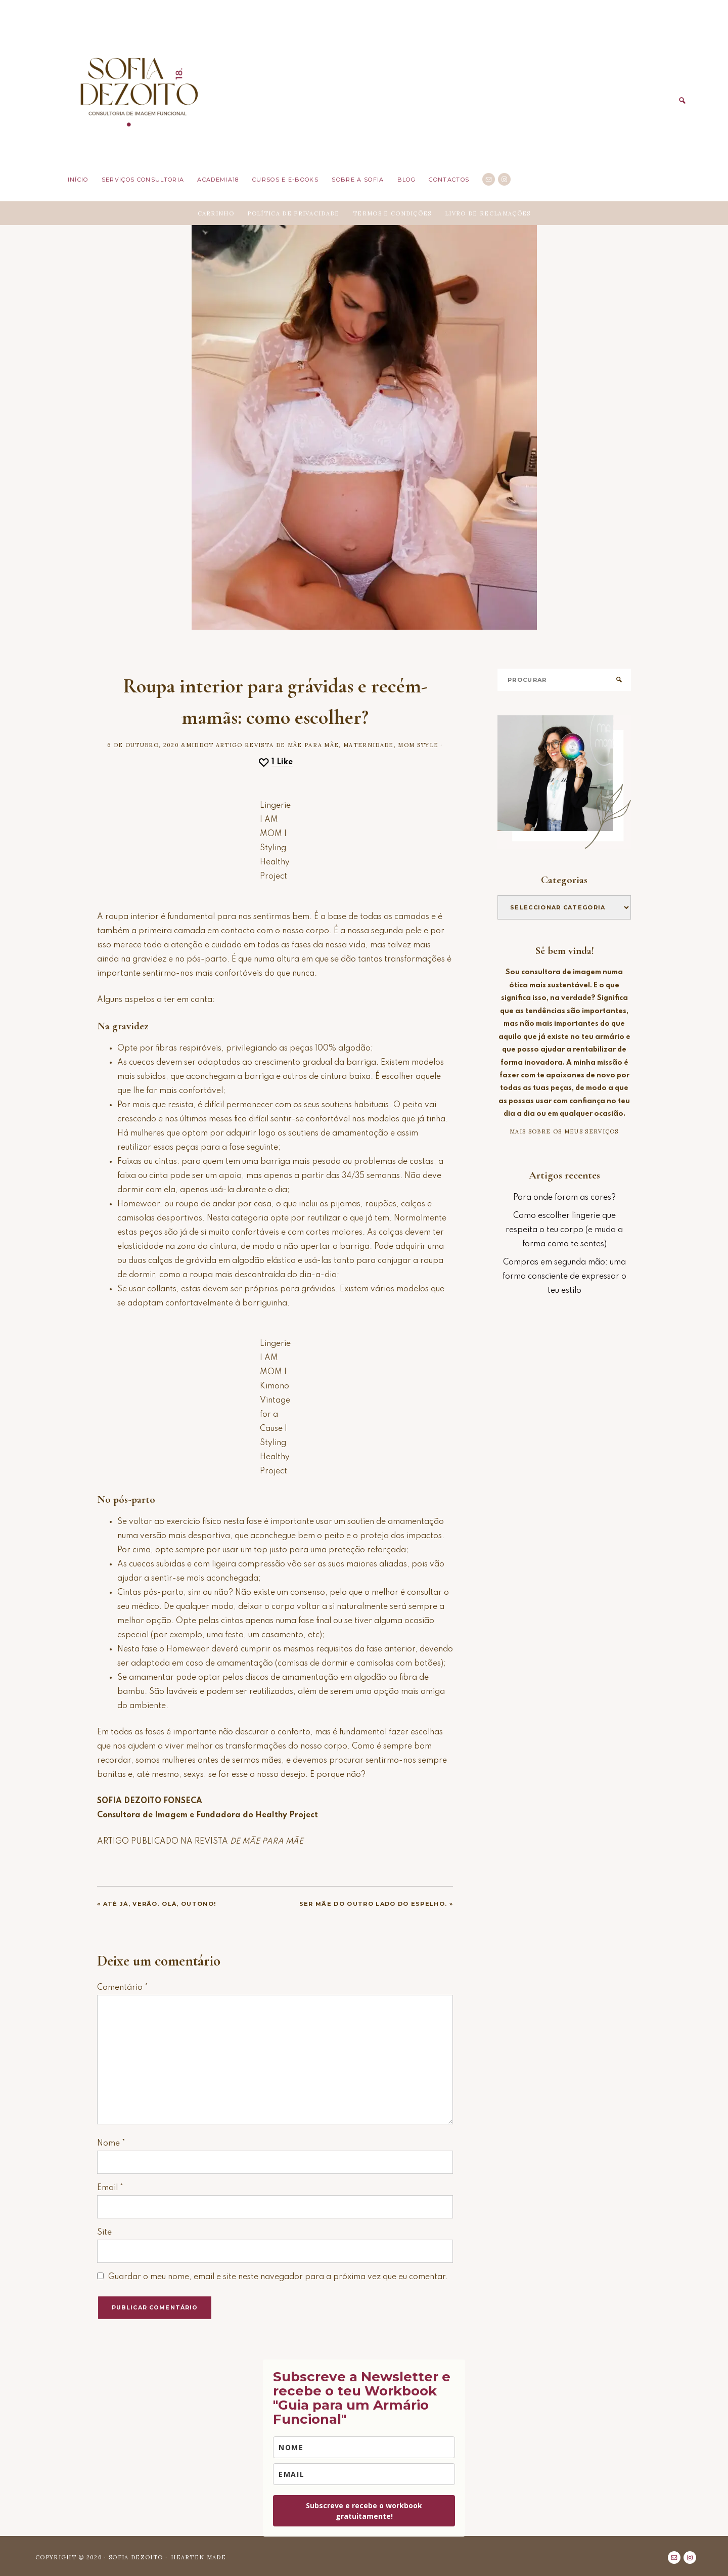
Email (110, 2187)
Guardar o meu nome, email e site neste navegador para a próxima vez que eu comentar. (278, 2276)
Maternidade (368, 744)
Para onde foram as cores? (564, 1197)
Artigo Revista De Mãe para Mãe (277, 744)
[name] (364, 2446)
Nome (111, 2142)
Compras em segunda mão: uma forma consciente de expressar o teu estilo (564, 1275)
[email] (364, 2473)
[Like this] (275, 761)
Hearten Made (198, 2556)
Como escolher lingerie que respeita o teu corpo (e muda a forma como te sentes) (564, 1229)
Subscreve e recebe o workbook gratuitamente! (364, 2510)
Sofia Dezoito (137, 88)
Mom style (418, 744)
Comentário (122, 1987)
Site (104, 2232)
